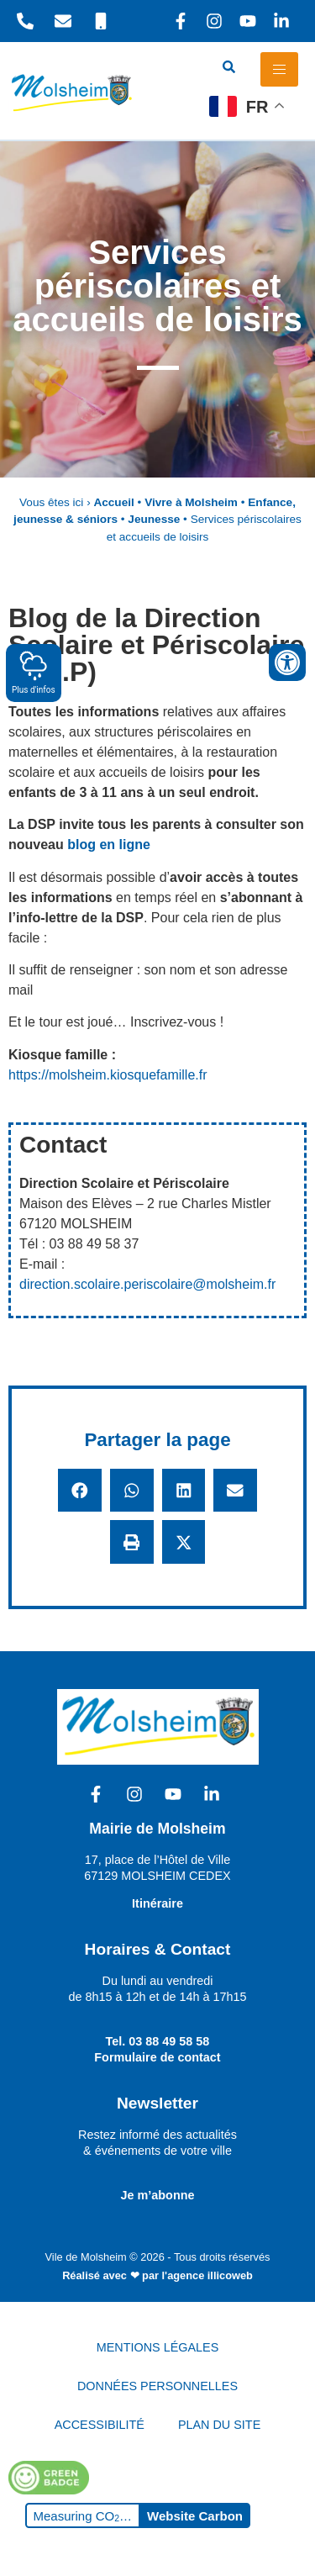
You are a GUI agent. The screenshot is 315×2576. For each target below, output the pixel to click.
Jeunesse (154, 519)
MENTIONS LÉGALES (158, 2347)
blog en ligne (108, 844)
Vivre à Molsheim (191, 502)
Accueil (113, 502)
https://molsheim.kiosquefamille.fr (107, 1075)
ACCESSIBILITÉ (99, 2424)
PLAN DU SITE (219, 2424)
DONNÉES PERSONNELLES (157, 2386)
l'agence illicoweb (207, 2275)
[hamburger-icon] (279, 69)
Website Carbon (195, 2516)
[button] (80, 1490)
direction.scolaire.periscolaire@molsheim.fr (147, 1284)
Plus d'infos (33, 672)
